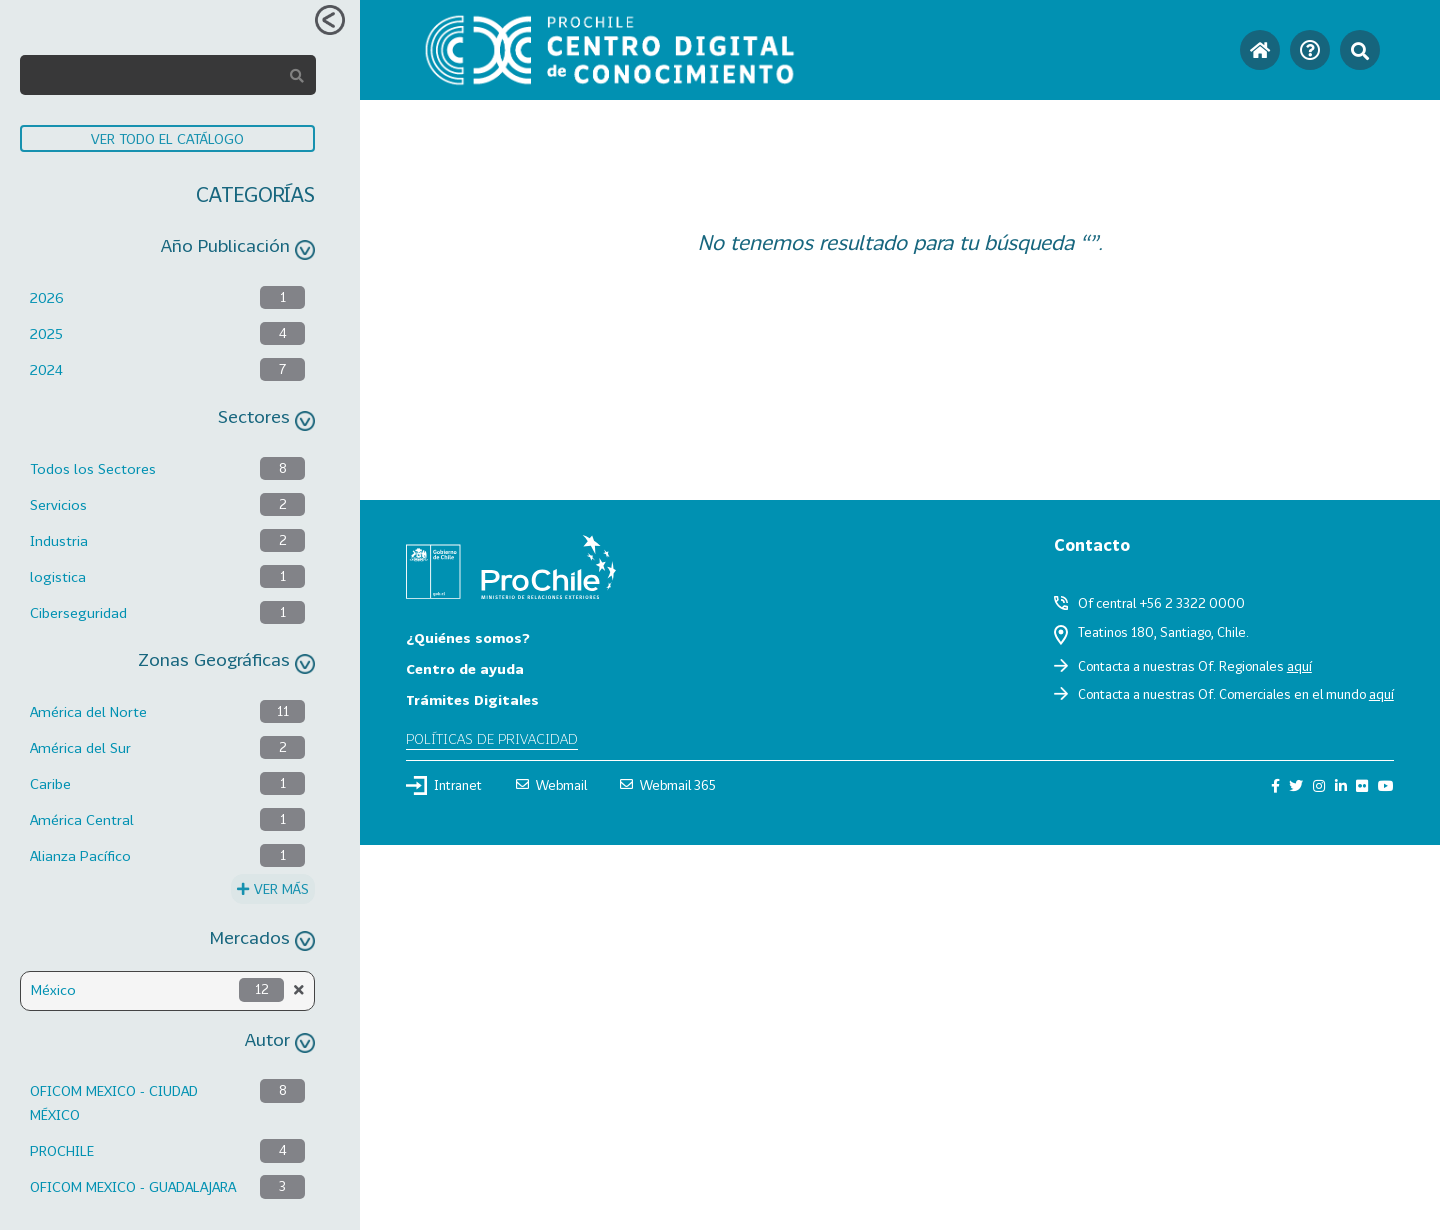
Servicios (58, 504)
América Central (82, 819)
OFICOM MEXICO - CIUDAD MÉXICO (114, 1102)
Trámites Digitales (472, 699)
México (53, 989)
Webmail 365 (668, 785)
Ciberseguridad (78, 612)
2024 (46, 369)
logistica (58, 576)
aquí (1299, 666)
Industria (59, 540)
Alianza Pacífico (80, 855)
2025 (46, 333)
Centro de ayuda (465, 668)
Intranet (444, 785)
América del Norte (88, 711)
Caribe (50, 783)
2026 (47, 297)
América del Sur (80, 747)
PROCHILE (62, 1150)
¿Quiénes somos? (468, 637)
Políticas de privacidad (492, 738)
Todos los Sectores (93, 468)
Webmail (551, 785)
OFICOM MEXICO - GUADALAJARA (133, 1186)
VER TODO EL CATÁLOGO (167, 138)
